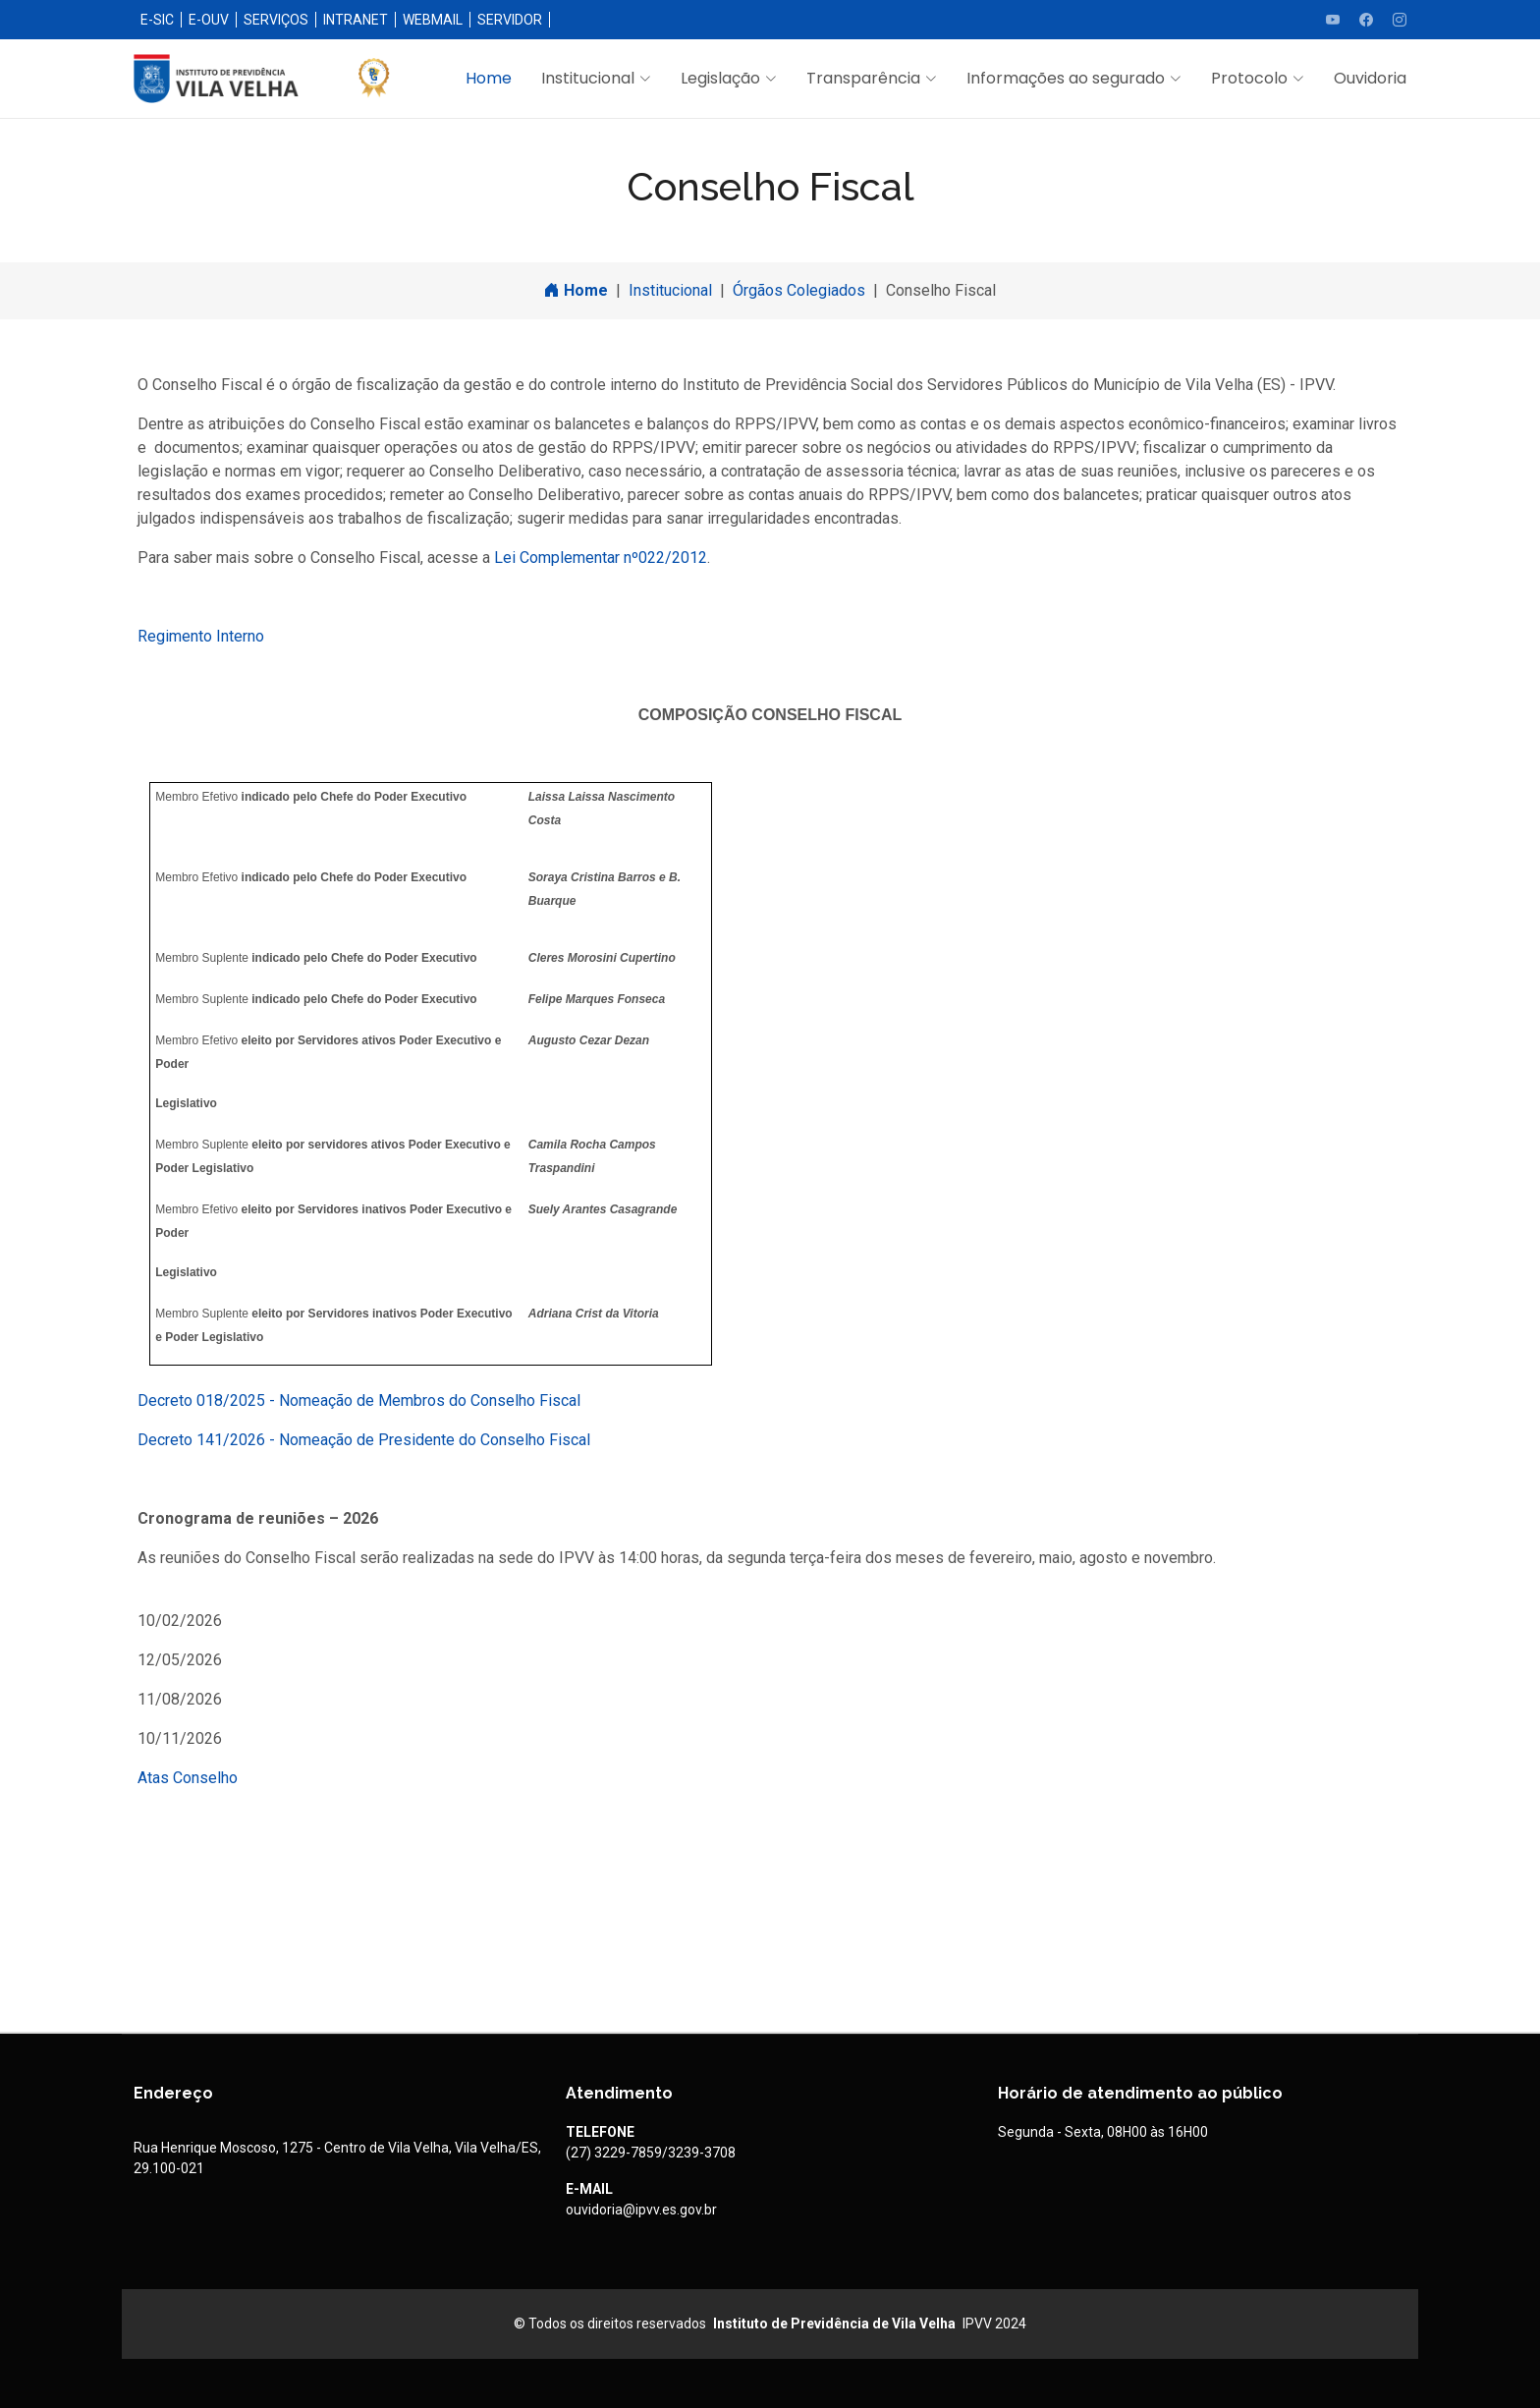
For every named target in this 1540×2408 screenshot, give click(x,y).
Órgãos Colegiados (799, 290)
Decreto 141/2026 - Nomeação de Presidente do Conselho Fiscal (364, 1439)
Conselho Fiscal (941, 290)
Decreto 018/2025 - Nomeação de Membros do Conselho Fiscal (359, 1400)
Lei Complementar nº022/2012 (600, 557)
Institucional (670, 290)
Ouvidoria (1370, 78)
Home (489, 78)
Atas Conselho (188, 1777)
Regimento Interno (201, 636)
